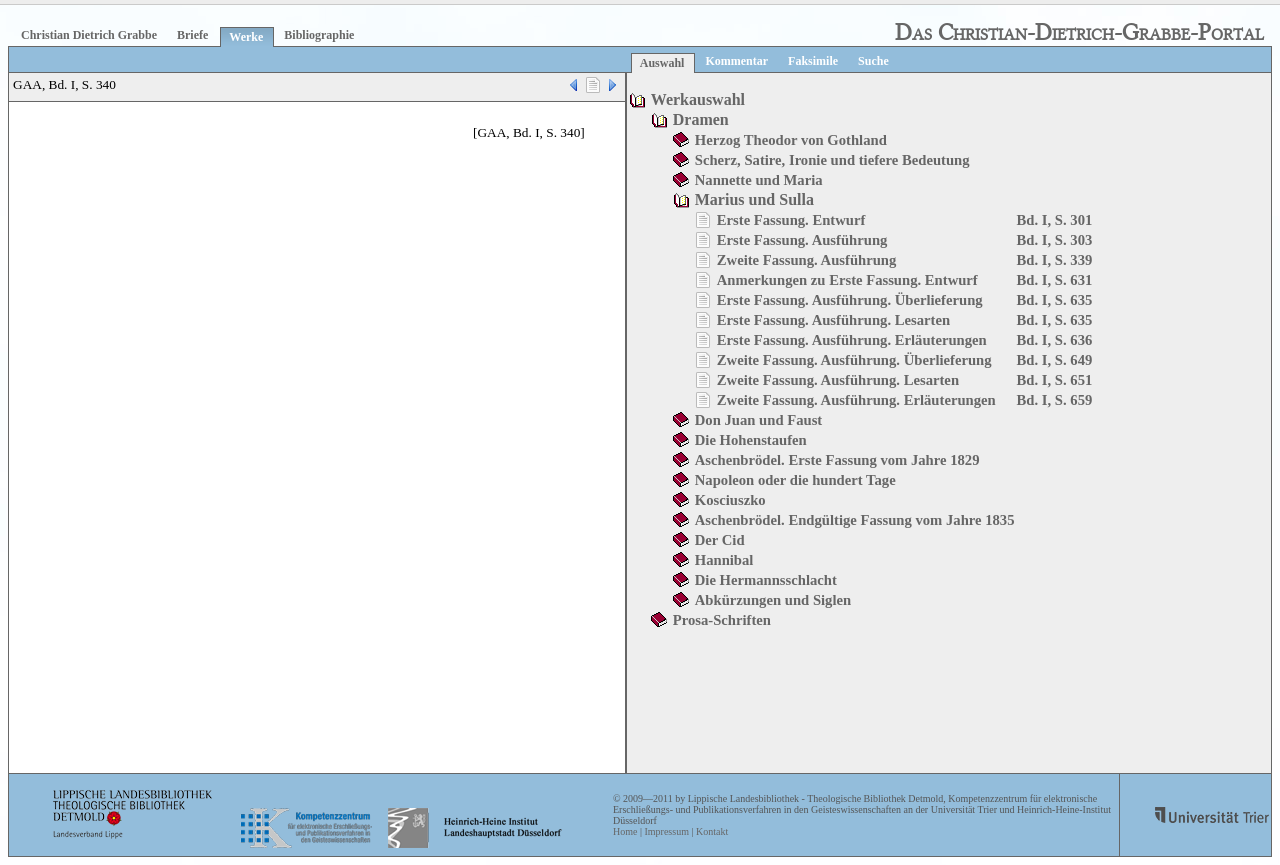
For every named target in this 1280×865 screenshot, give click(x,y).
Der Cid (720, 540)
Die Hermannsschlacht (766, 580)
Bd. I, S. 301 (1055, 220)
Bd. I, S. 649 (1055, 360)
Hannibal (724, 560)
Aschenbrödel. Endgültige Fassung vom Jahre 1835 (855, 520)
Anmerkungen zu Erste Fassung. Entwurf (847, 280)
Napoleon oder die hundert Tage (795, 480)
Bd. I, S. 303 (1055, 240)
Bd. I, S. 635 (1055, 300)
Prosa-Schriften (722, 620)
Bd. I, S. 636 (1055, 340)
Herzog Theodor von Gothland (791, 140)
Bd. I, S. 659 (1055, 400)
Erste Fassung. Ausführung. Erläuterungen (852, 340)
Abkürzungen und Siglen (773, 600)
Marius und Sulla (754, 199)
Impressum (666, 831)
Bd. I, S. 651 (1055, 380)
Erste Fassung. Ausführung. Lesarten (833, 320)
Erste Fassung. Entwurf (791, 220)
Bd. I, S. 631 (1055, 280)
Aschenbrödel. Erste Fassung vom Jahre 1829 (837, 460)
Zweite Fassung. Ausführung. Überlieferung (854, 360)
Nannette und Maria (759, 180)
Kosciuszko (730, 500)
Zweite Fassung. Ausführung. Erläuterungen (856, 400)
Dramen (701, 119)
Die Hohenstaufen (751, 440)
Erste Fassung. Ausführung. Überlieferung (850, 300)
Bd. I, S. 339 (1055, 260)
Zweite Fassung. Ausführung (807, 260)
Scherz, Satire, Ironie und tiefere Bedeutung (832, 160)
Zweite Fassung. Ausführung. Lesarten (838, 380)
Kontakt (712, 831)
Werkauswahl (698, 99)
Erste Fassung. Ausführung (802, 240)
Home (625, 831)
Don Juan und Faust (758, 420)
